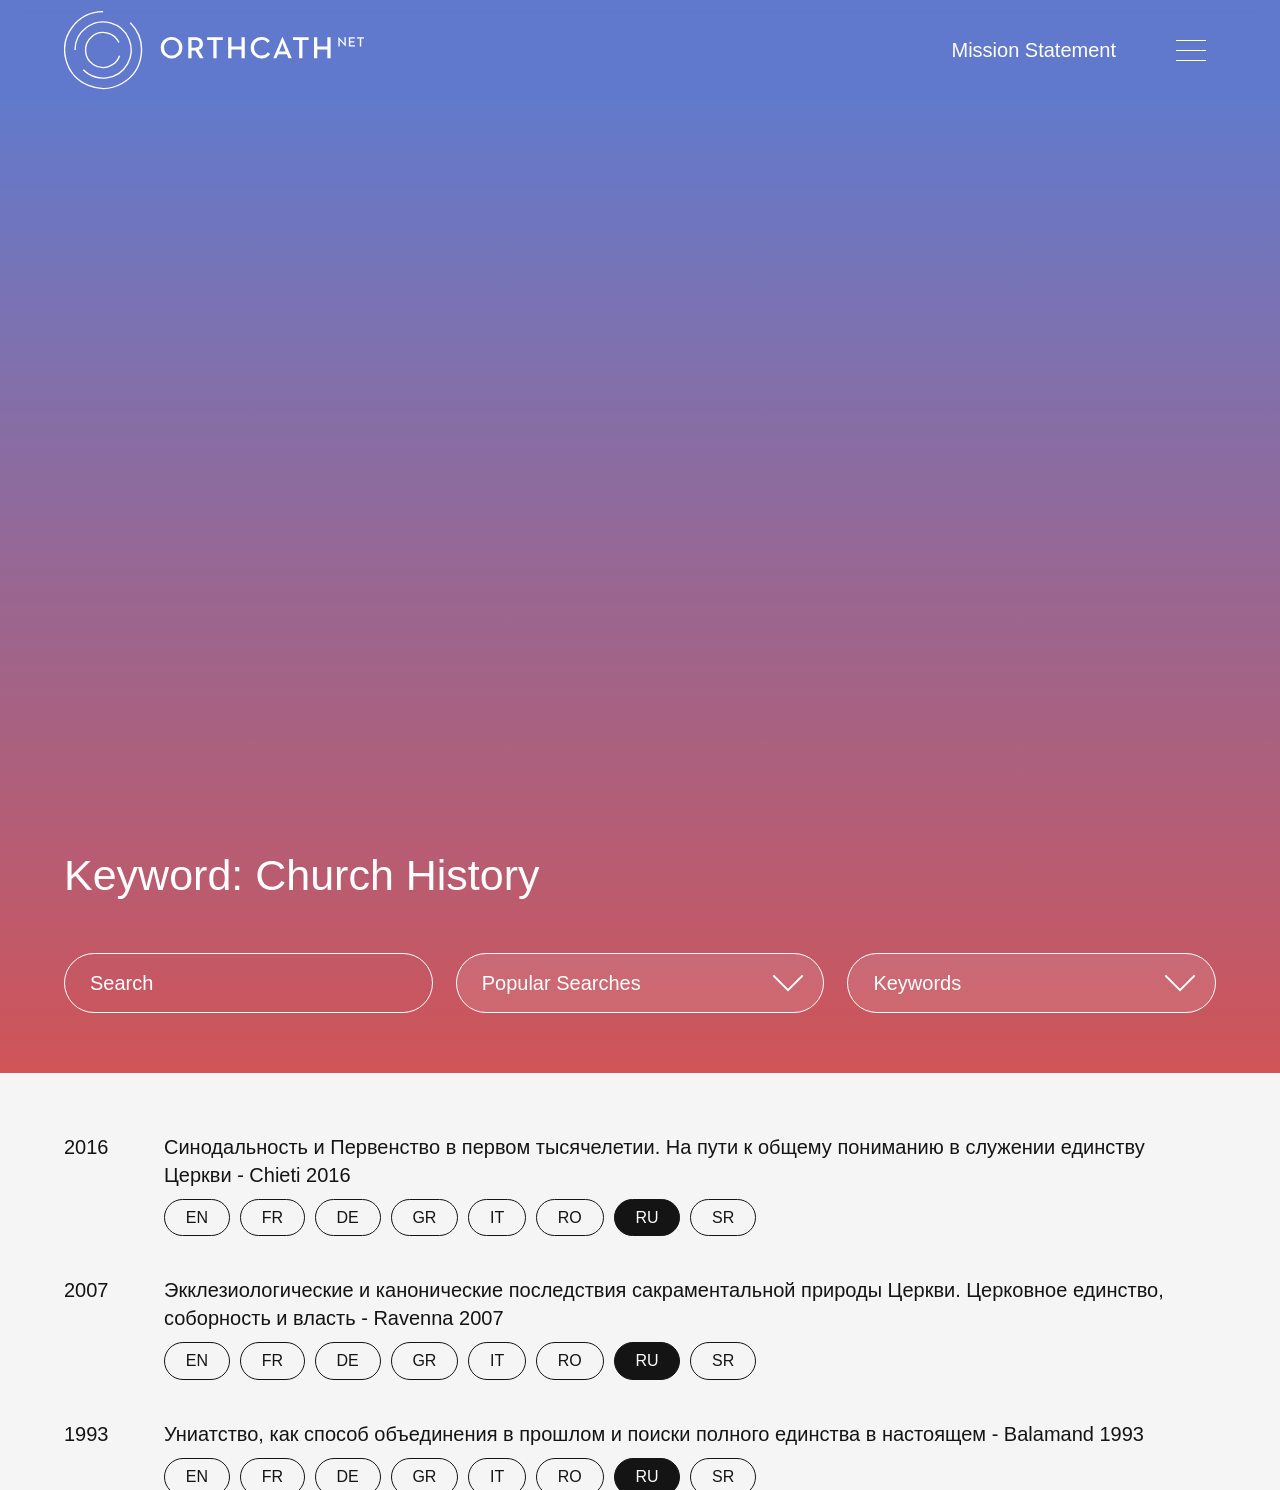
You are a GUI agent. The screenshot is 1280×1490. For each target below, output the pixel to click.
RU (646, 1217)
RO (570, 1217)
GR (424, 1217)
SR (723, 1217)
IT (497, 1217)
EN (197, 1217)
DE (348, 1217)
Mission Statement (1033, 50)
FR (272, 1217)
